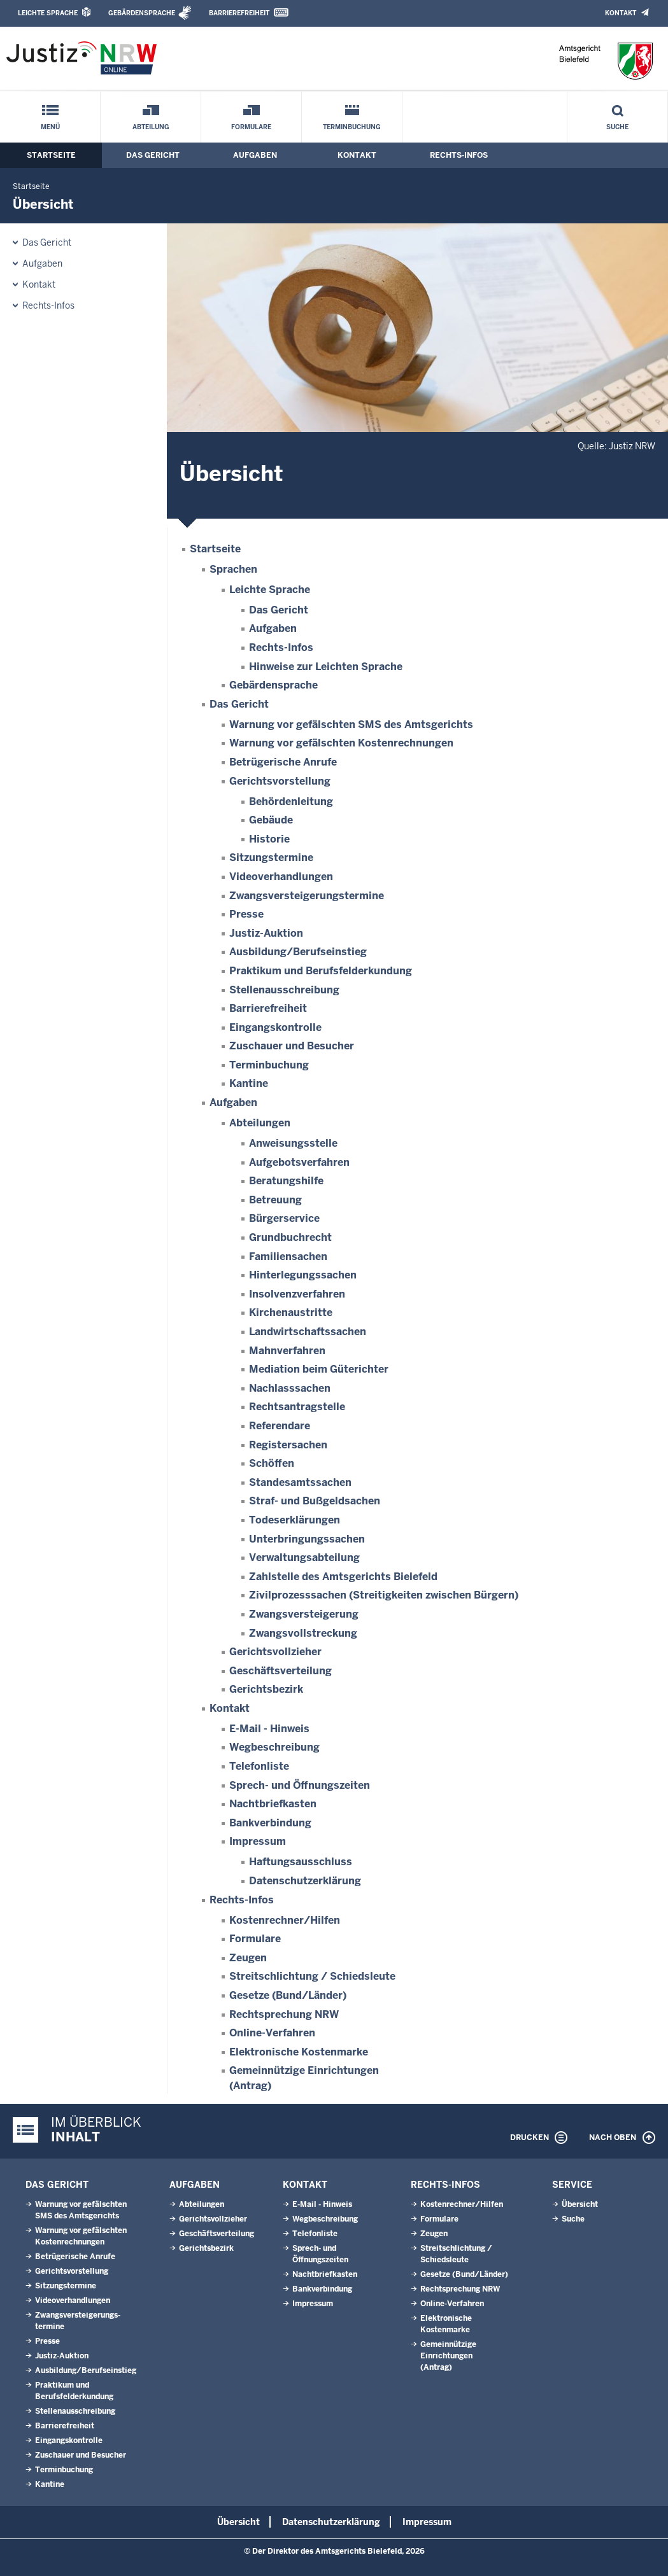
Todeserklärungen (294, 1520)
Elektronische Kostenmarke (298, 2052)
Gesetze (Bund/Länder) (287, 1995)
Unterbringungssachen (307, 1539)
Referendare (279, 1425)
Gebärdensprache (141, 13)
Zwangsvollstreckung (303, 1633)
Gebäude (271, 820)
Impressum (257, 1841)
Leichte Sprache (48, 13)
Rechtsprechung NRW (284, 2014)
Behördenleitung (291, 801)
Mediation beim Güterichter (318, 1369)
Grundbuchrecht (290, 1237)
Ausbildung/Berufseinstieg (298, 951)
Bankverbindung (270, 1823)
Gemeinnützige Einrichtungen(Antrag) (448, 2355)
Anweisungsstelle (293, 1143)
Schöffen (271, 1463)
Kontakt (620, 13)
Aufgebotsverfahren (299, 1162)
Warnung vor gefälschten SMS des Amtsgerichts (351, 724)
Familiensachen (288, 1256)
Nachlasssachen (289, 1388)
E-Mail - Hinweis (269, 1728)
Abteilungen (259, 1123)
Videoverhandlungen (281, 876)
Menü (50, 127)
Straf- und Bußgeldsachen (314, 1501)
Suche (617, 127)
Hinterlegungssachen (303, 1275)
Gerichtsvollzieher (275, 1651)
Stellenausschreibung (284, 990)
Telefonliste (259, 1766)
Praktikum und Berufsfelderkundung (320, 970)
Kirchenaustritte (290, 1312)
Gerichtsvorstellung (279, 781)
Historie (269, 839)
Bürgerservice (284, 1218)
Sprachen (233, 569)
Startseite (51, 155)
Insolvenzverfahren (297, 1294)
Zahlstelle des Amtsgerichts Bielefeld (343, 1576)
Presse (246, 914)
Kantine (248, 1083)
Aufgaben (255, 155)
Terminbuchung (352, 127)
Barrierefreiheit (239, 13)
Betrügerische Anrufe (283, 762)
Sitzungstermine (271, 857)
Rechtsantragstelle (297, 1406)
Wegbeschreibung (274, 1747)
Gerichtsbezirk (266, 1689)
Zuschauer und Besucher (291, 1046)
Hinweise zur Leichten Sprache (325, 666)
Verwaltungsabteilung (304, 1557)
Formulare (251, 127)
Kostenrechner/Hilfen (284, 1920)
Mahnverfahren (287, 1350)
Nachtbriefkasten (272, 1803)
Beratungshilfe (286, 1180)
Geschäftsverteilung (280, 1670)
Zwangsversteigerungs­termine (306, 895)
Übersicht (580, 2204)
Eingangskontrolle (275, 1027)
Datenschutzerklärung (305, 1880)
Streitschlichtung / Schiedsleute (312, 1976)
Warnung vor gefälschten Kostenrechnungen (341, 743)
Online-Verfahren (272, 2033)
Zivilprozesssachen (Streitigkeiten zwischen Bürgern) (383, 1595)
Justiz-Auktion (266, 933)
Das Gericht (153, 155)
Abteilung (150, 127)
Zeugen (248, 1957)
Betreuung (275, 1200)
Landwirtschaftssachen (307, 1331)
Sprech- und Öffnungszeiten (299, 1785)
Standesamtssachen (300, 1482)
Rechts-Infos (459, 155)
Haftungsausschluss (300, 1861)
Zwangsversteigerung (304, 1614)
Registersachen (288, 1445)
